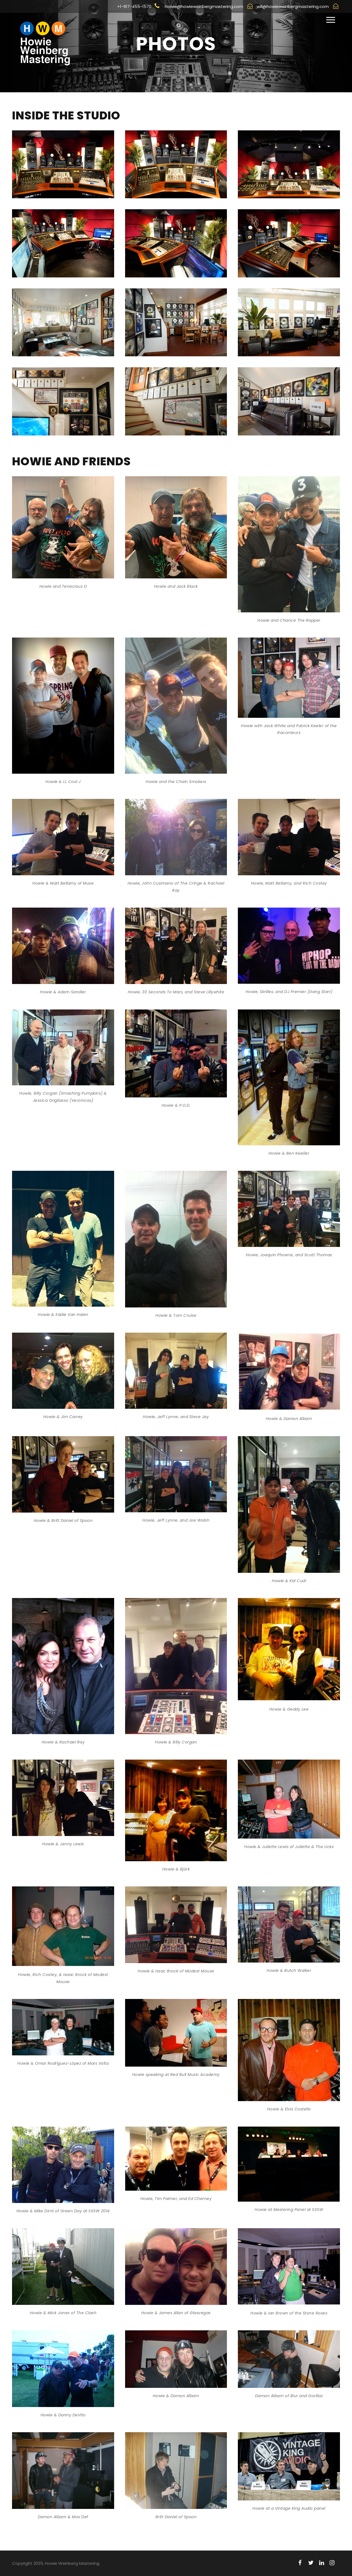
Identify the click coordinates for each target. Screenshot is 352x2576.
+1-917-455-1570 (138, 6)
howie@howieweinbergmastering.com (209, 6)
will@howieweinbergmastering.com (297, 6)
